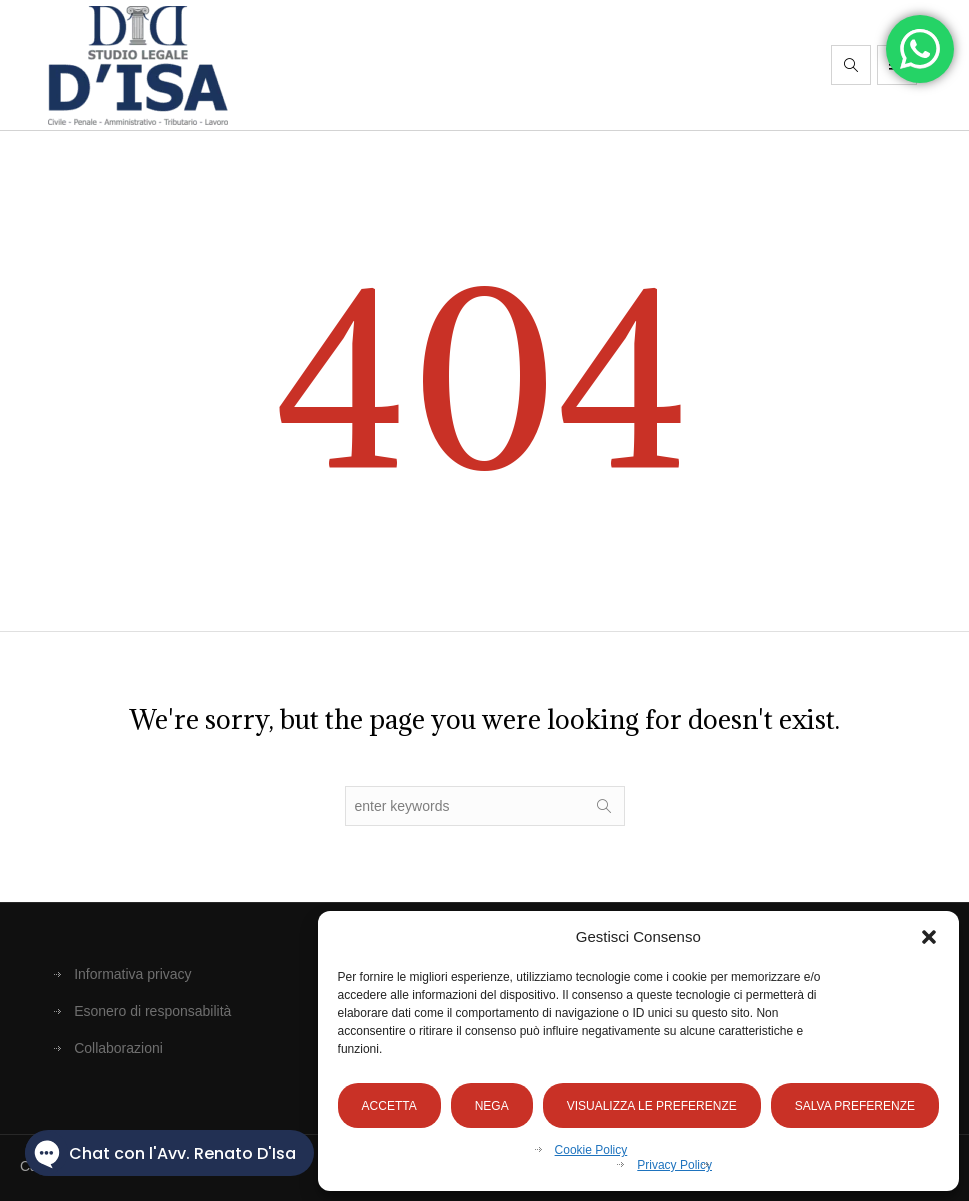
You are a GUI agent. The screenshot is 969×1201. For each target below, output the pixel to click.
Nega (492, 1106)
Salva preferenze (855, 1106)
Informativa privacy (132, 974)
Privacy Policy (674, 1165)
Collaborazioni (118, 1048)
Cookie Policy (591, 1150)
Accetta (389, 1106)
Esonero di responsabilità (152, 1011)
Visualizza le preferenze (652, 1106)
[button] (929, 937)
